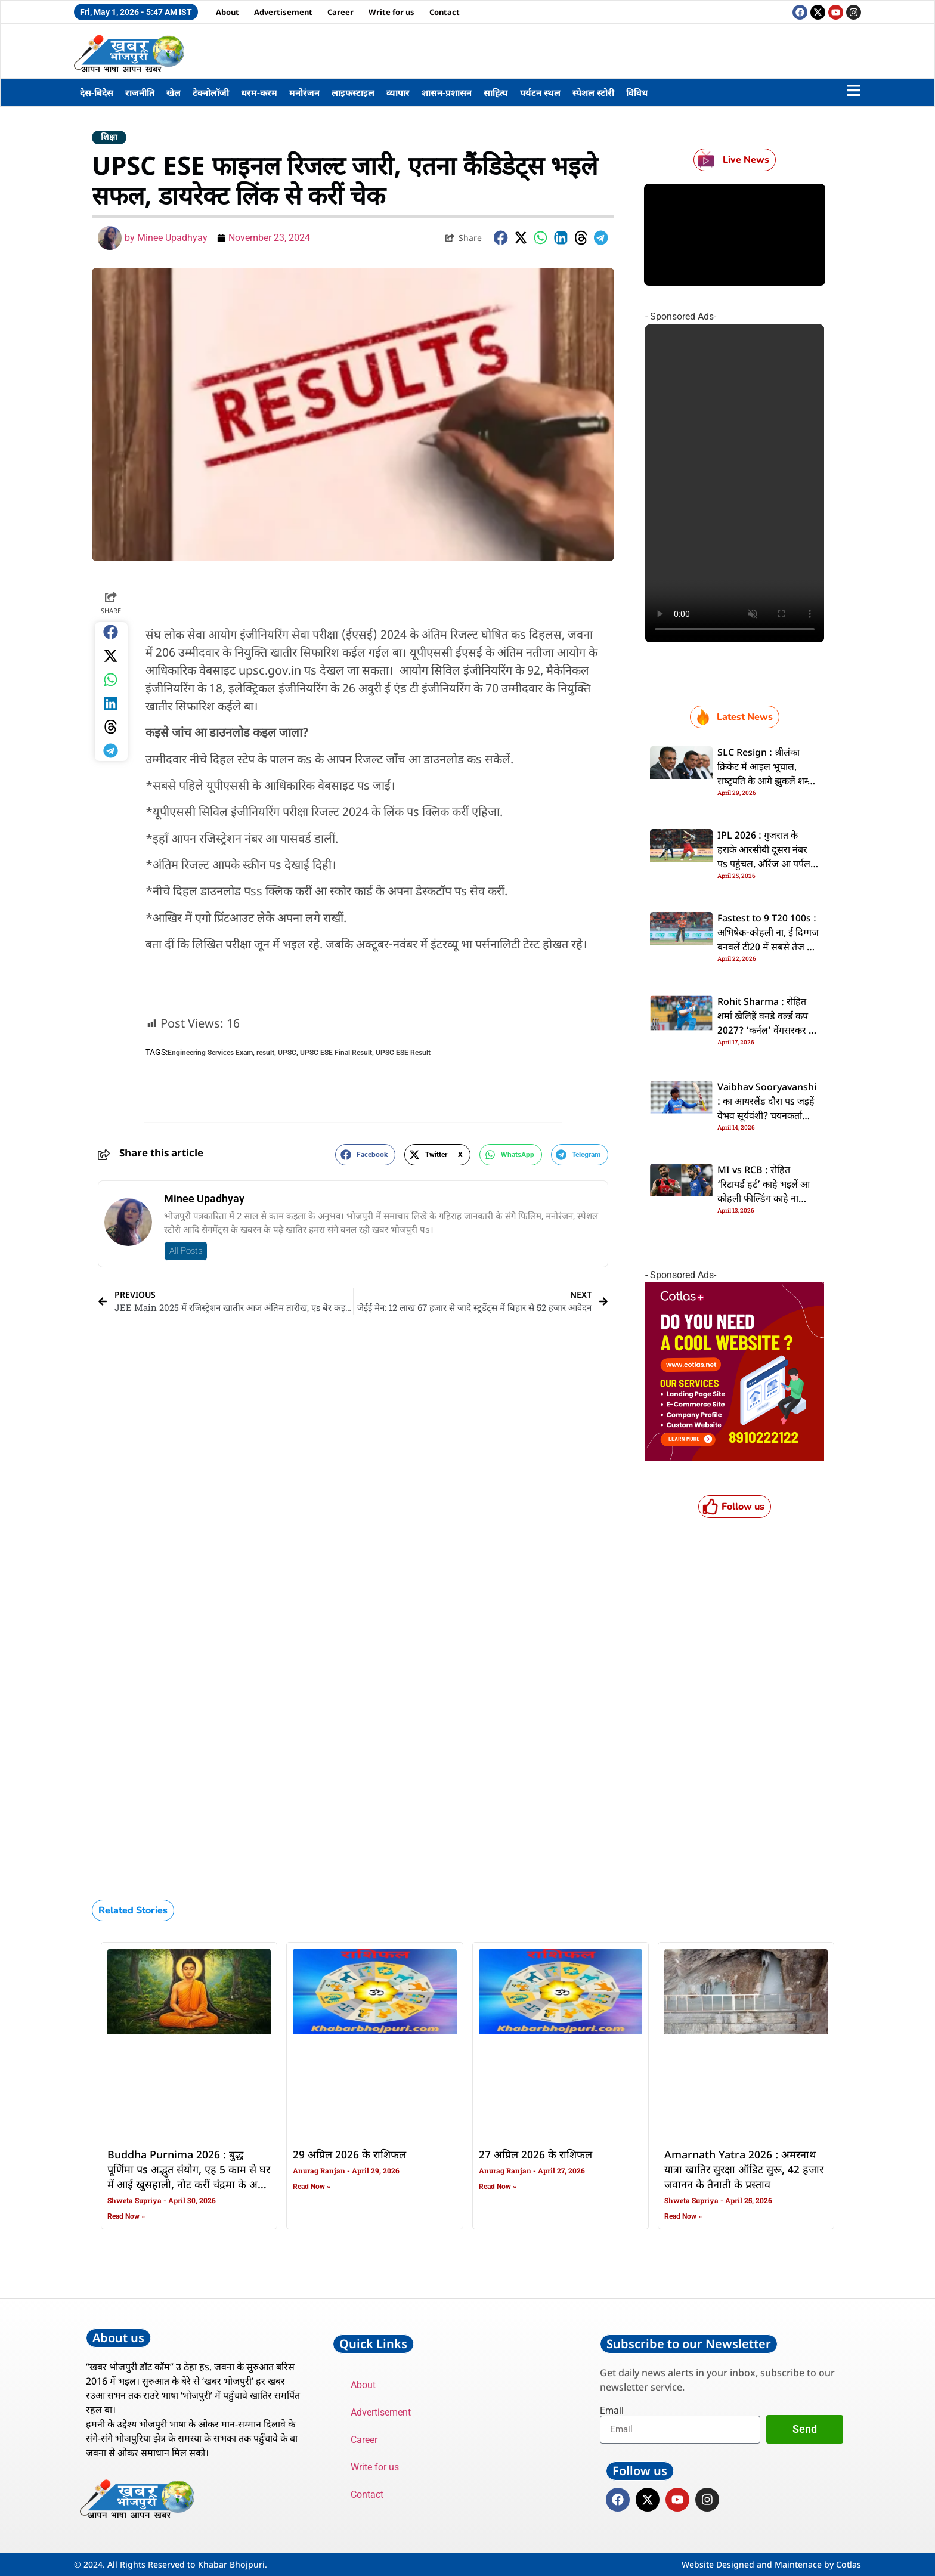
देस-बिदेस (96, 92)
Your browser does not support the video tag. (734, 483)
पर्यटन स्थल (540, 92)
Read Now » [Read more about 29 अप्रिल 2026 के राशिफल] (311, 2186)
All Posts (185, 1250)
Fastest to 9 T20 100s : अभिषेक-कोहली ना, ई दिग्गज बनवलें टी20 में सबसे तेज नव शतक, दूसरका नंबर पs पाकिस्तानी (768, 948)
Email (612, 2411)
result (265, 1053)
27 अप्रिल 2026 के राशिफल (535, 2155)
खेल (173, 92)
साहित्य (496, 92)
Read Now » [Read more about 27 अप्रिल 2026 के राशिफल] (497, 2186)
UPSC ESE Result (403, 1053)
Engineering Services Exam (210, 1053)
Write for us (391, 12)
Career (340, 12)
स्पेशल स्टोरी (593, 92)
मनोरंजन (304, 92)
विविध (637, 92)
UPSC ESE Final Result (336, 1053)
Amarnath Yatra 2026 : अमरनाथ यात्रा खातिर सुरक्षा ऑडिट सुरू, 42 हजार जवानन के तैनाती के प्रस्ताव (743, 2170)
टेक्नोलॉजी (211, 92)
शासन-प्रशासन (447, 92)
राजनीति (139, 92)
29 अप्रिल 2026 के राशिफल (349, 2155)
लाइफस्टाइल (353, 92)
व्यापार (398, 92)
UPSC (287, 1053)
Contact (444, 12)
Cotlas (848, 2564)
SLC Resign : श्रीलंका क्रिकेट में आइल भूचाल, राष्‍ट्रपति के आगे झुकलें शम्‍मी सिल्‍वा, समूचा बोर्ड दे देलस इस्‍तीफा (766, 782)
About (227, 12)
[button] (501, 237)
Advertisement (283, 12)
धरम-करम (259, 92)
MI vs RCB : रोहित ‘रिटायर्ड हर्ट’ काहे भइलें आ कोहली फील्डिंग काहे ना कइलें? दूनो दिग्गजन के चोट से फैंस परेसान (764, 1199)
